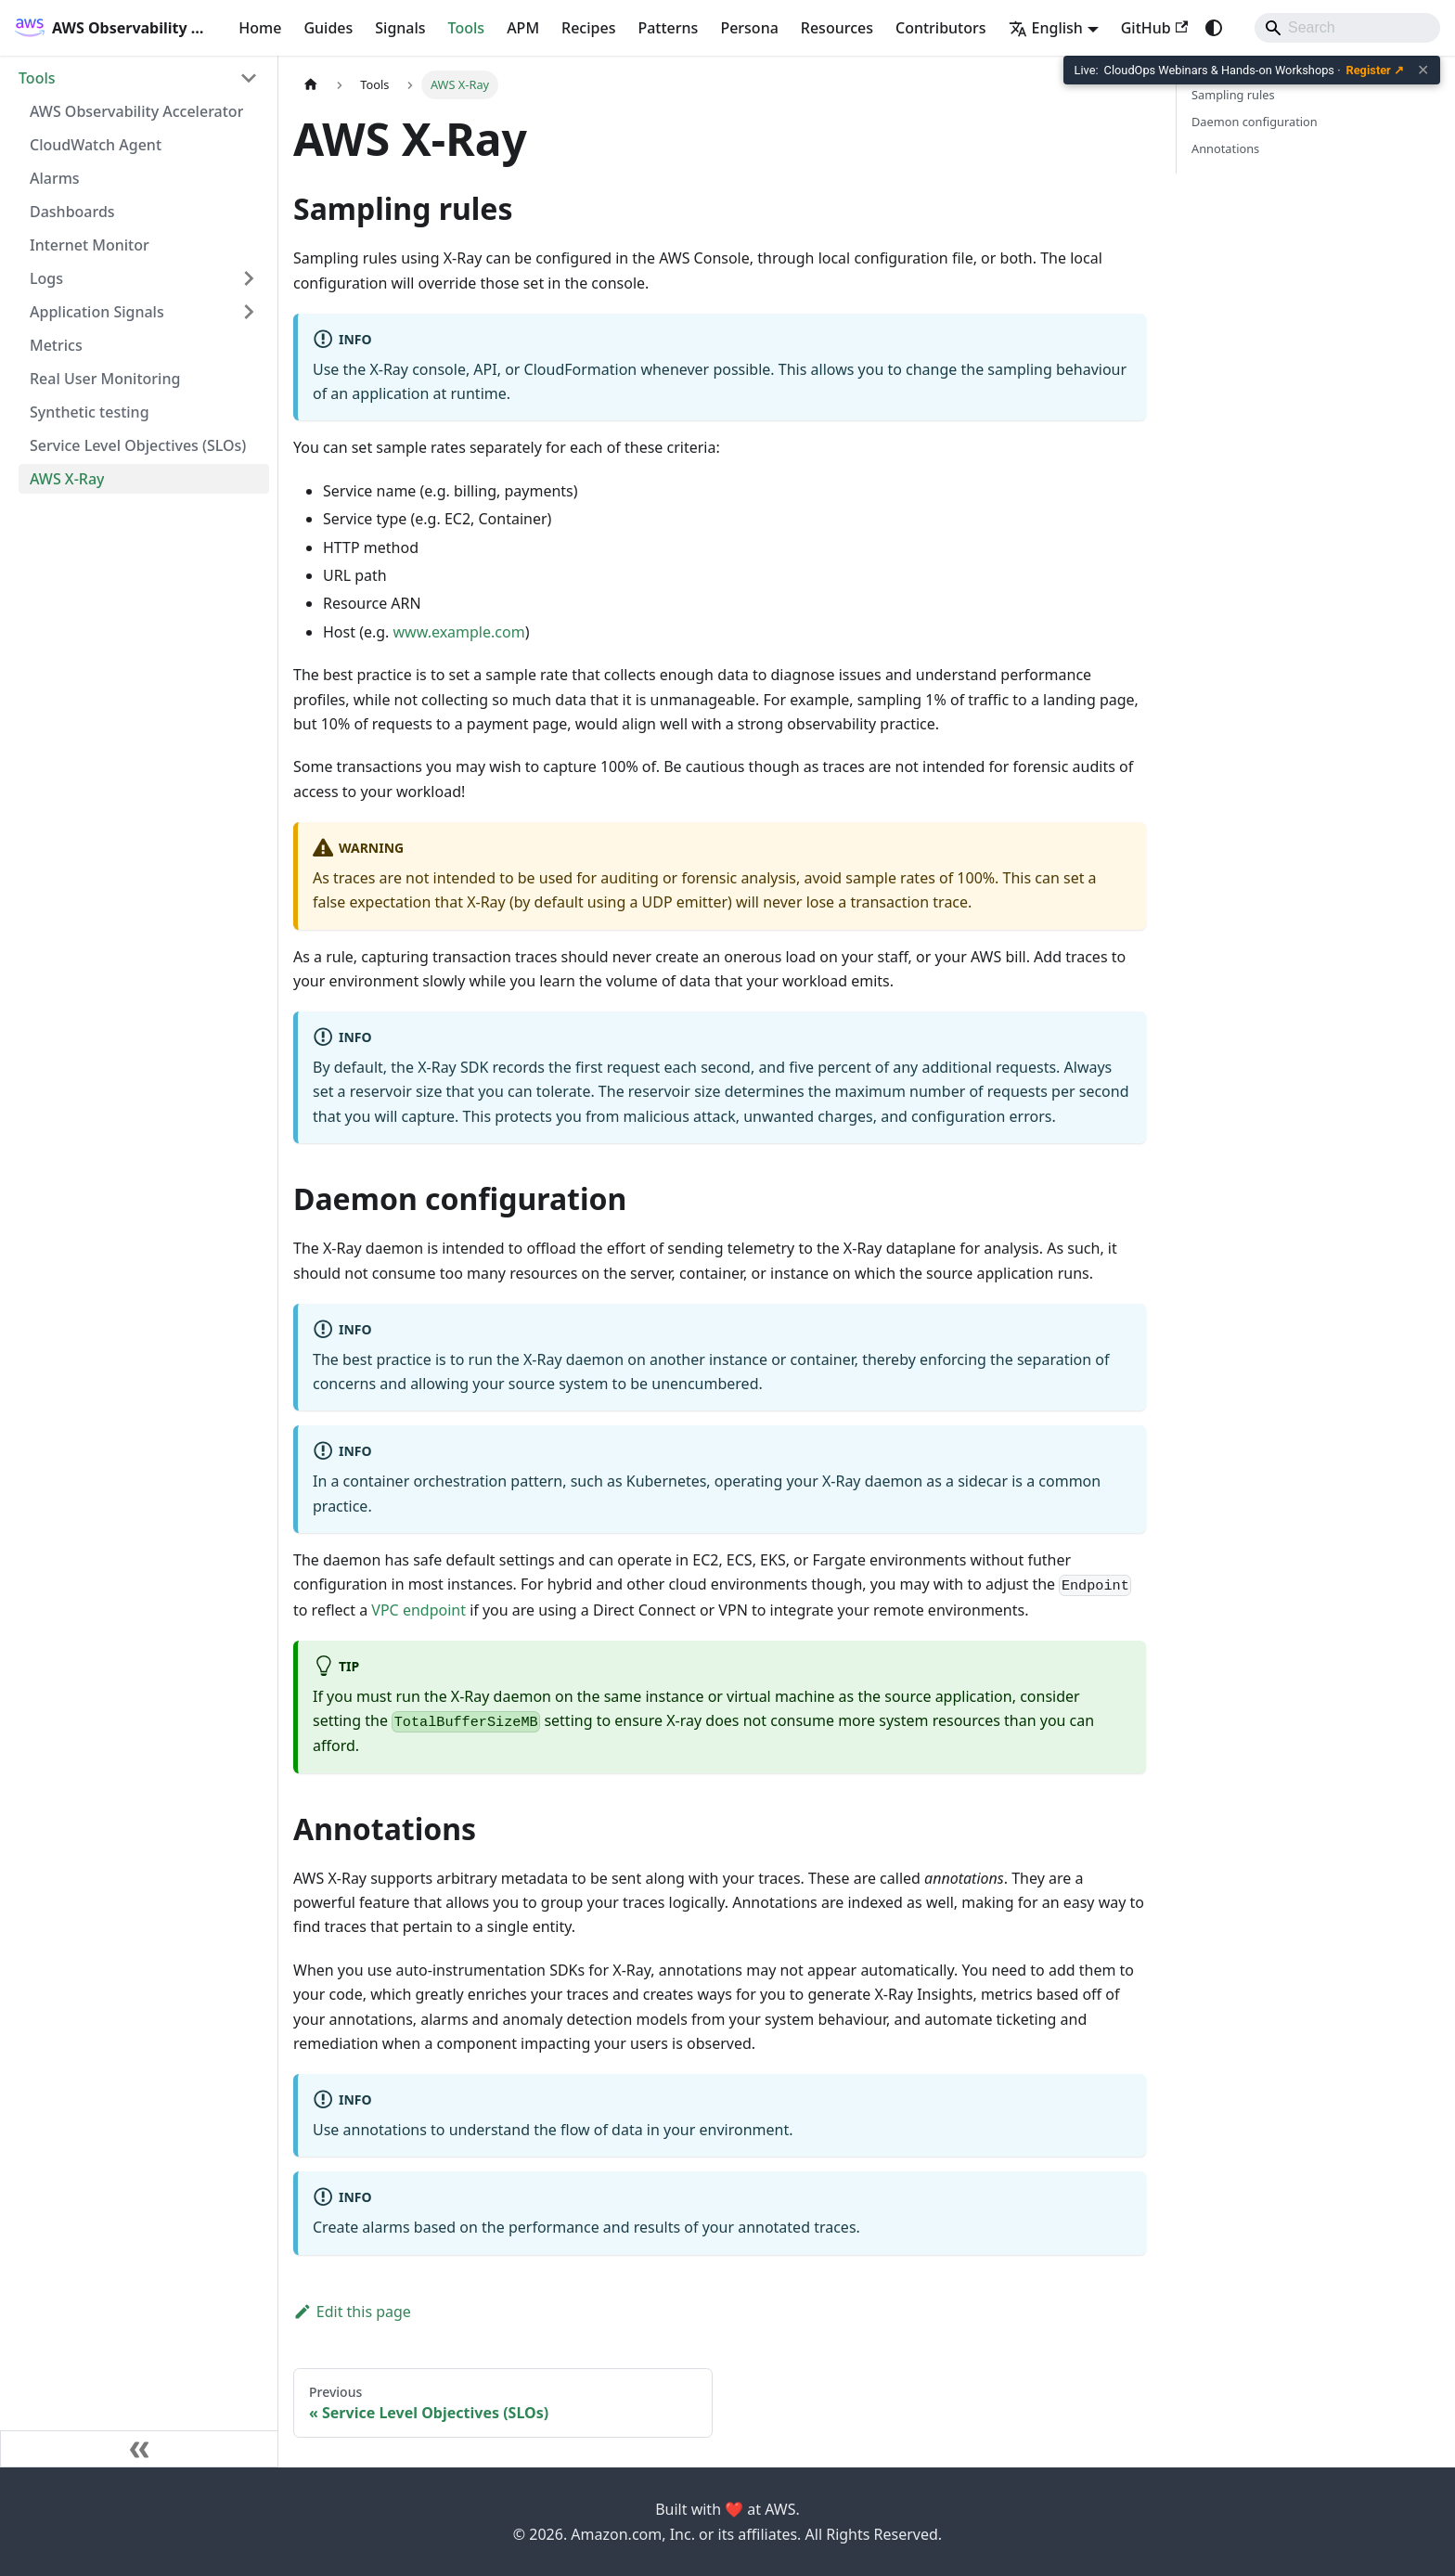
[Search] (1347, 28)
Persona (749, 28)
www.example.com (459, 632)
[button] (138, 78)
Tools (466, 28)
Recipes (588, 28)
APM (523, 28)
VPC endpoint (418, 1610)
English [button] (1046, 28)
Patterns (667, 28)
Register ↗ (1375, 70)
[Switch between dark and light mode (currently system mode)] (1214, 28)
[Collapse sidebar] (139, 2448)
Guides (328, 28)
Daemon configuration (1254, 121)
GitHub (1154, 28)
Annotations (1225, 148)
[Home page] (310, 85)
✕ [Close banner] (1423, 70)
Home (259, 28)
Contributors (940, 28)
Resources (837, 28)
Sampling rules (1233, 94)
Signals (400, 28)
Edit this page (352, 2311)
